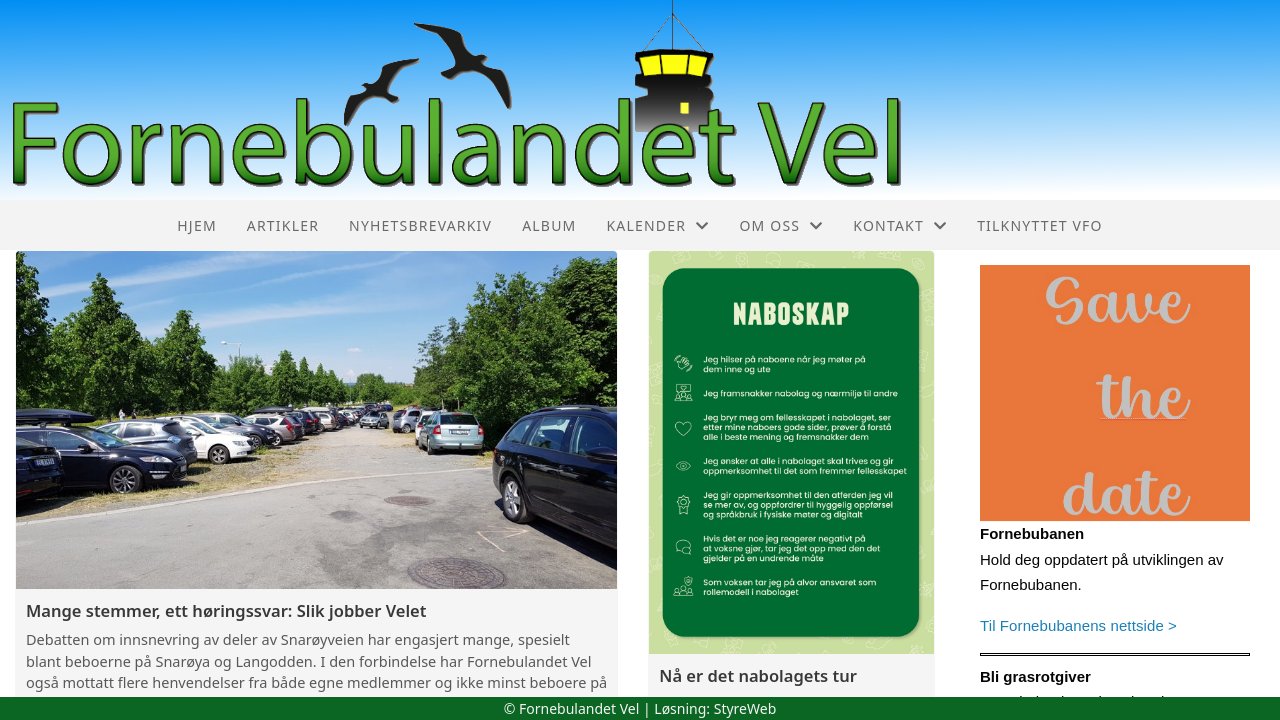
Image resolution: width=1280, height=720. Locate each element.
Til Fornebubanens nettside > (1078, 625)
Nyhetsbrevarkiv (420, 225)
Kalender (657, 225)
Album (549, 225)
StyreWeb (745, 708)
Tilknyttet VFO (1040, 225)
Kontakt (900, 225)
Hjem (196, 225)
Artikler (283, 225)
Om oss (781, 225)
